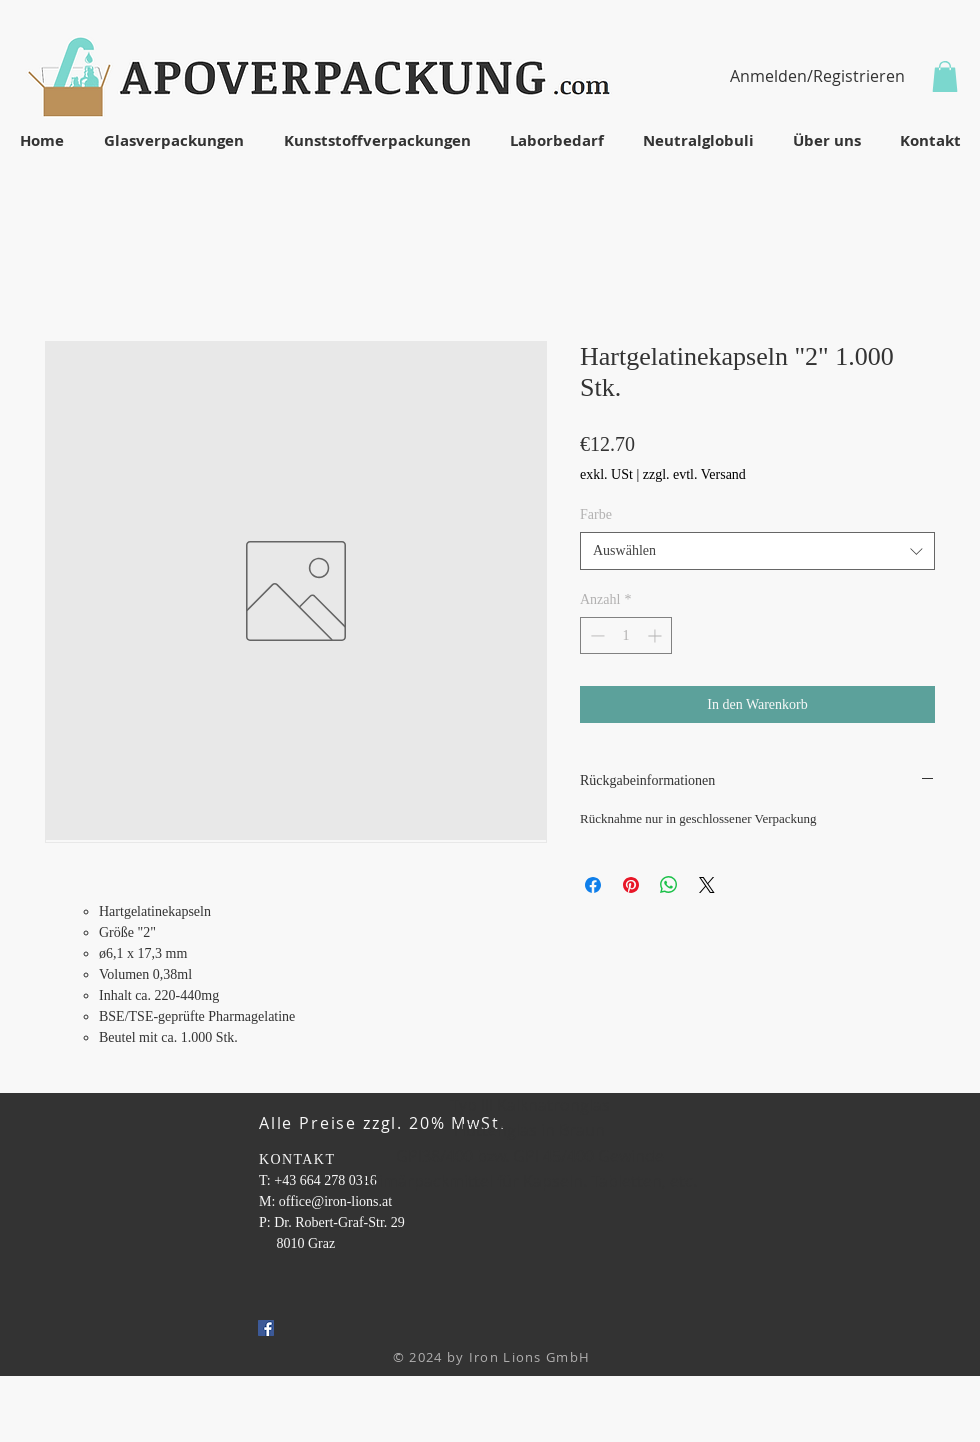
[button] (945, 76)
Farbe (596, 514)
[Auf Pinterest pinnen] (631, 885)
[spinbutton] (626, 635)
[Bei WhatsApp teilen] (669, 885)
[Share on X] (707, 885)
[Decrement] (595, 635)
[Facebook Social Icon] (266, 1328)
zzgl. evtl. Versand (694, 474)
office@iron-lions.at (335, 1201)
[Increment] (656, 635)
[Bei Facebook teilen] (593, 885)
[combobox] (757, 551)
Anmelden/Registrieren (817, 76)
